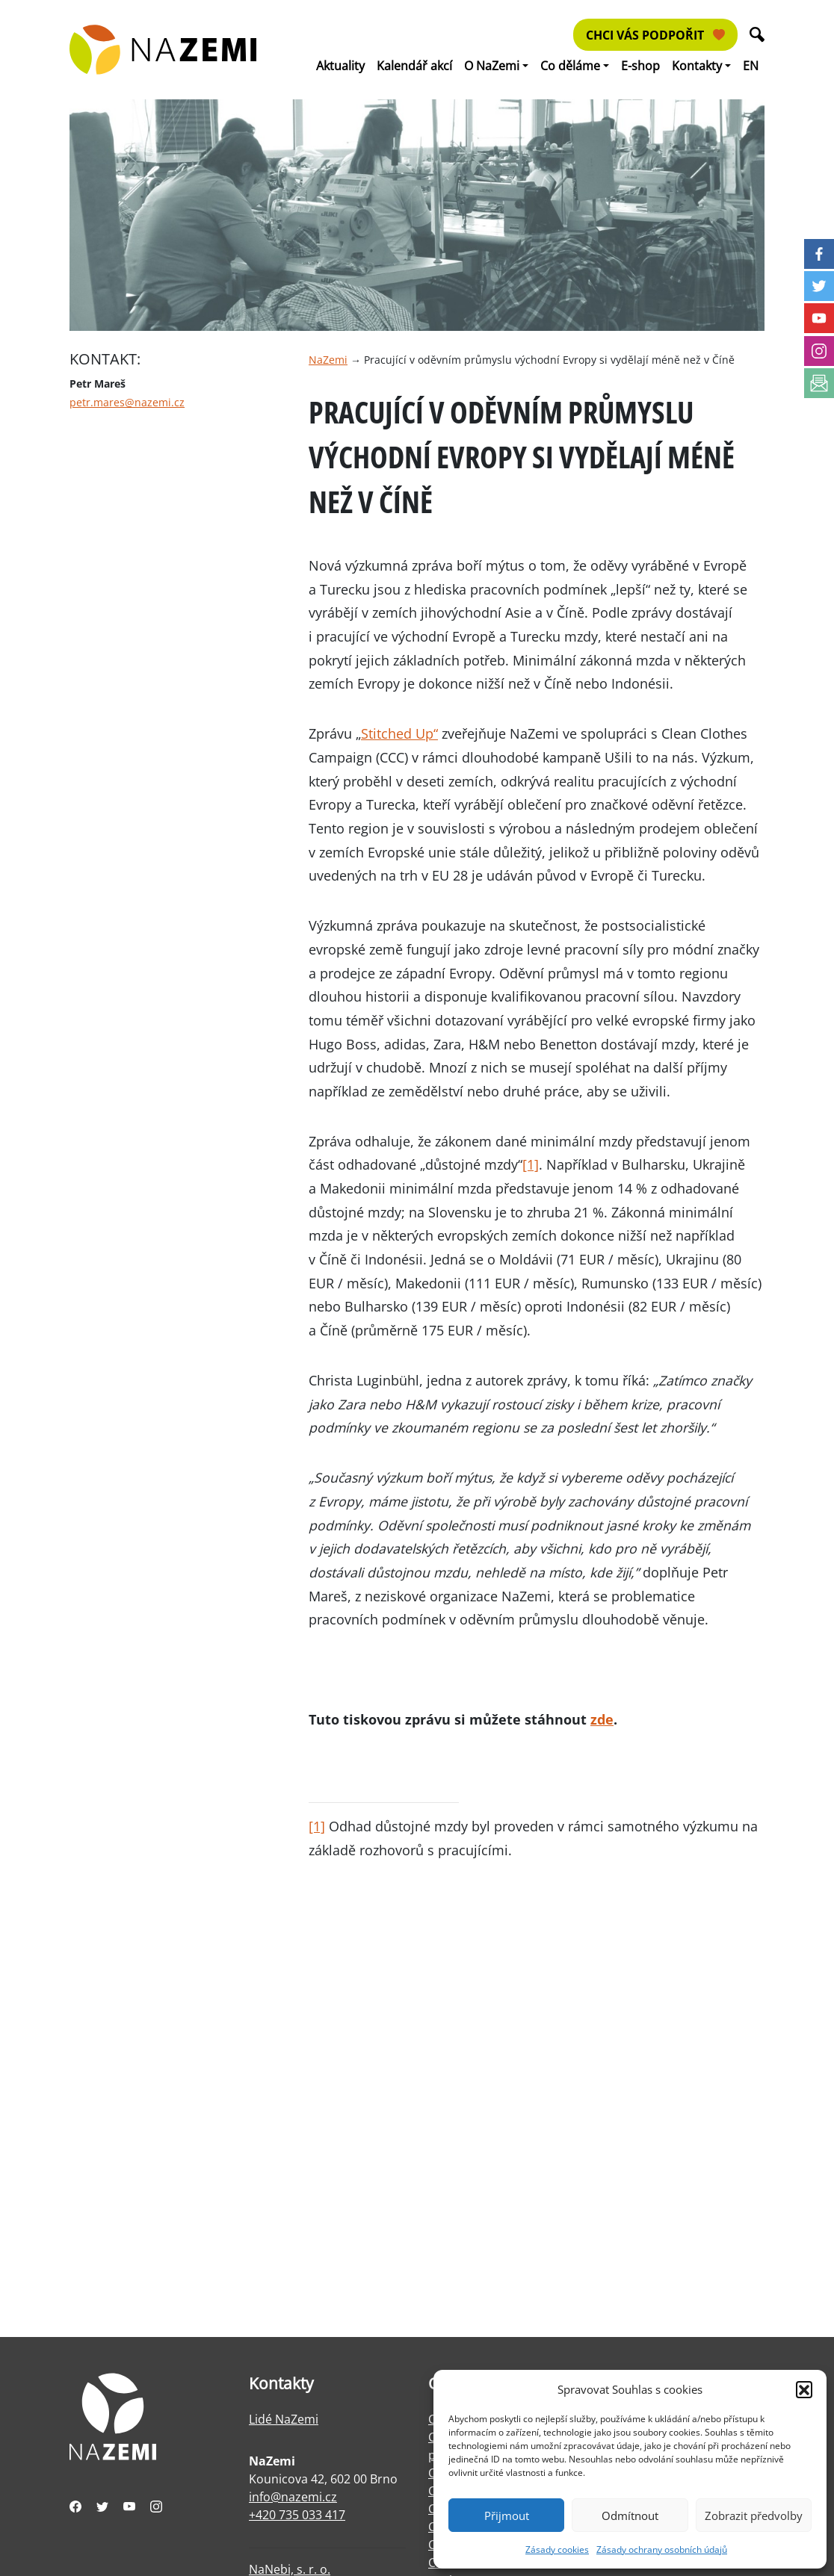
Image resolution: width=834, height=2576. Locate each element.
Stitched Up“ (399, 733)
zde (602, 1719)
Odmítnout (630, 2515)
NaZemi (328, 360)
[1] (530, 1164)
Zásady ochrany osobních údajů (661, 2549)
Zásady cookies (557, 2549)
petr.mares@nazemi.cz (127, 402)
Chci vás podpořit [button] (655, 35)
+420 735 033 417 (297, 2515)
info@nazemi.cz (293, 2497)
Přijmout (506, 2515)
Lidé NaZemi (283, 2419)
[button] (804, 2389)
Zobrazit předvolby (754, 2515)
